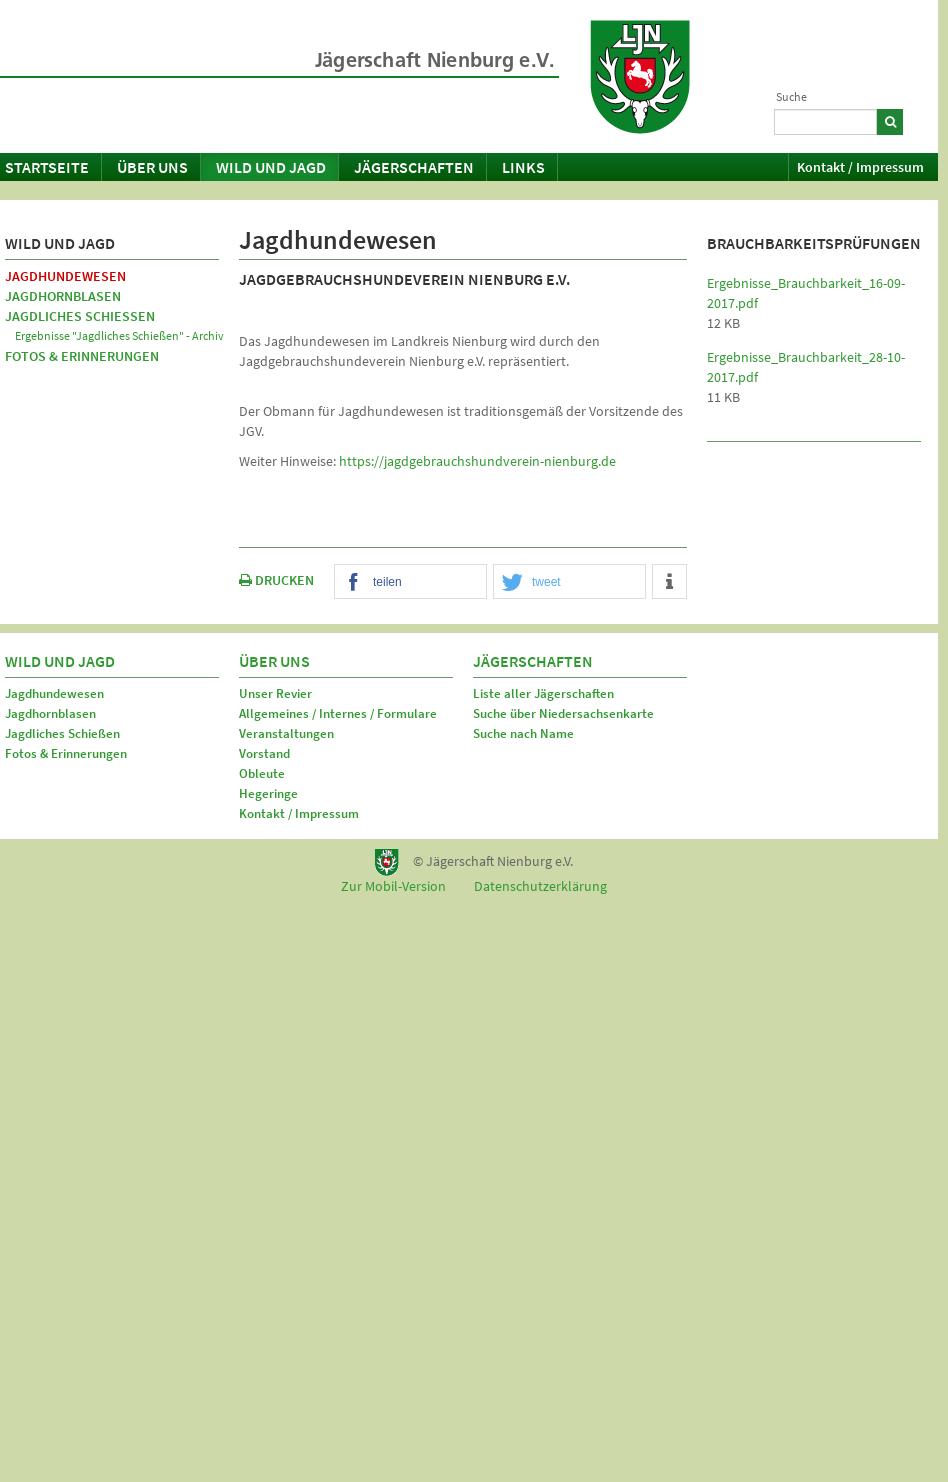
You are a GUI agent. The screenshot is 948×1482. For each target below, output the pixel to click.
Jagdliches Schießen (80, 316)
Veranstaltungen (286, 733)
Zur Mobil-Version (393, 886)
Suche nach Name (523, 733)
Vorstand (264, 753)
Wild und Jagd (271, 167)
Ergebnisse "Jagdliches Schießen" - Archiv (119, 335)
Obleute (262, 773)
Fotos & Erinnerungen (82, 356)
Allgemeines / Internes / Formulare (338, 713)
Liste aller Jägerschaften (543, 693)
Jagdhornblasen (63, 296)
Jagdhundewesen (65, 276)
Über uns (152, 167)
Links (523, 167)
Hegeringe (268, 793)
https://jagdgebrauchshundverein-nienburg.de (477, 461)
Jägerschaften (414, 167)
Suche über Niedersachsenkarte (563, 713)
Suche (791, 96)
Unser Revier (275, 693)
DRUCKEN (276, 580)
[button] (410, 582)
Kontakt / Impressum (860, 167)
